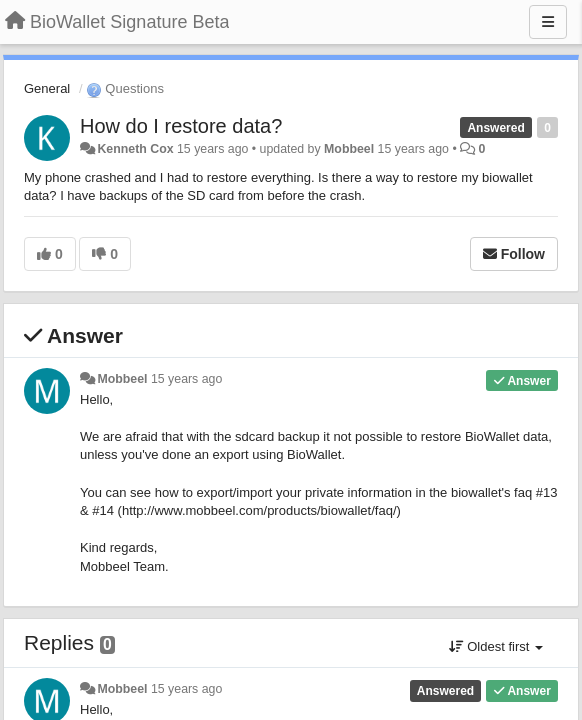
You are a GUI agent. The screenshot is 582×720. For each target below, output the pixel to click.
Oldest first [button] (496, 646)
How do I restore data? (181, 126)
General (47, 88)
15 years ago (186, 379)
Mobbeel (349, 149)
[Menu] (548, 22)
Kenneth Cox (135, 149)
